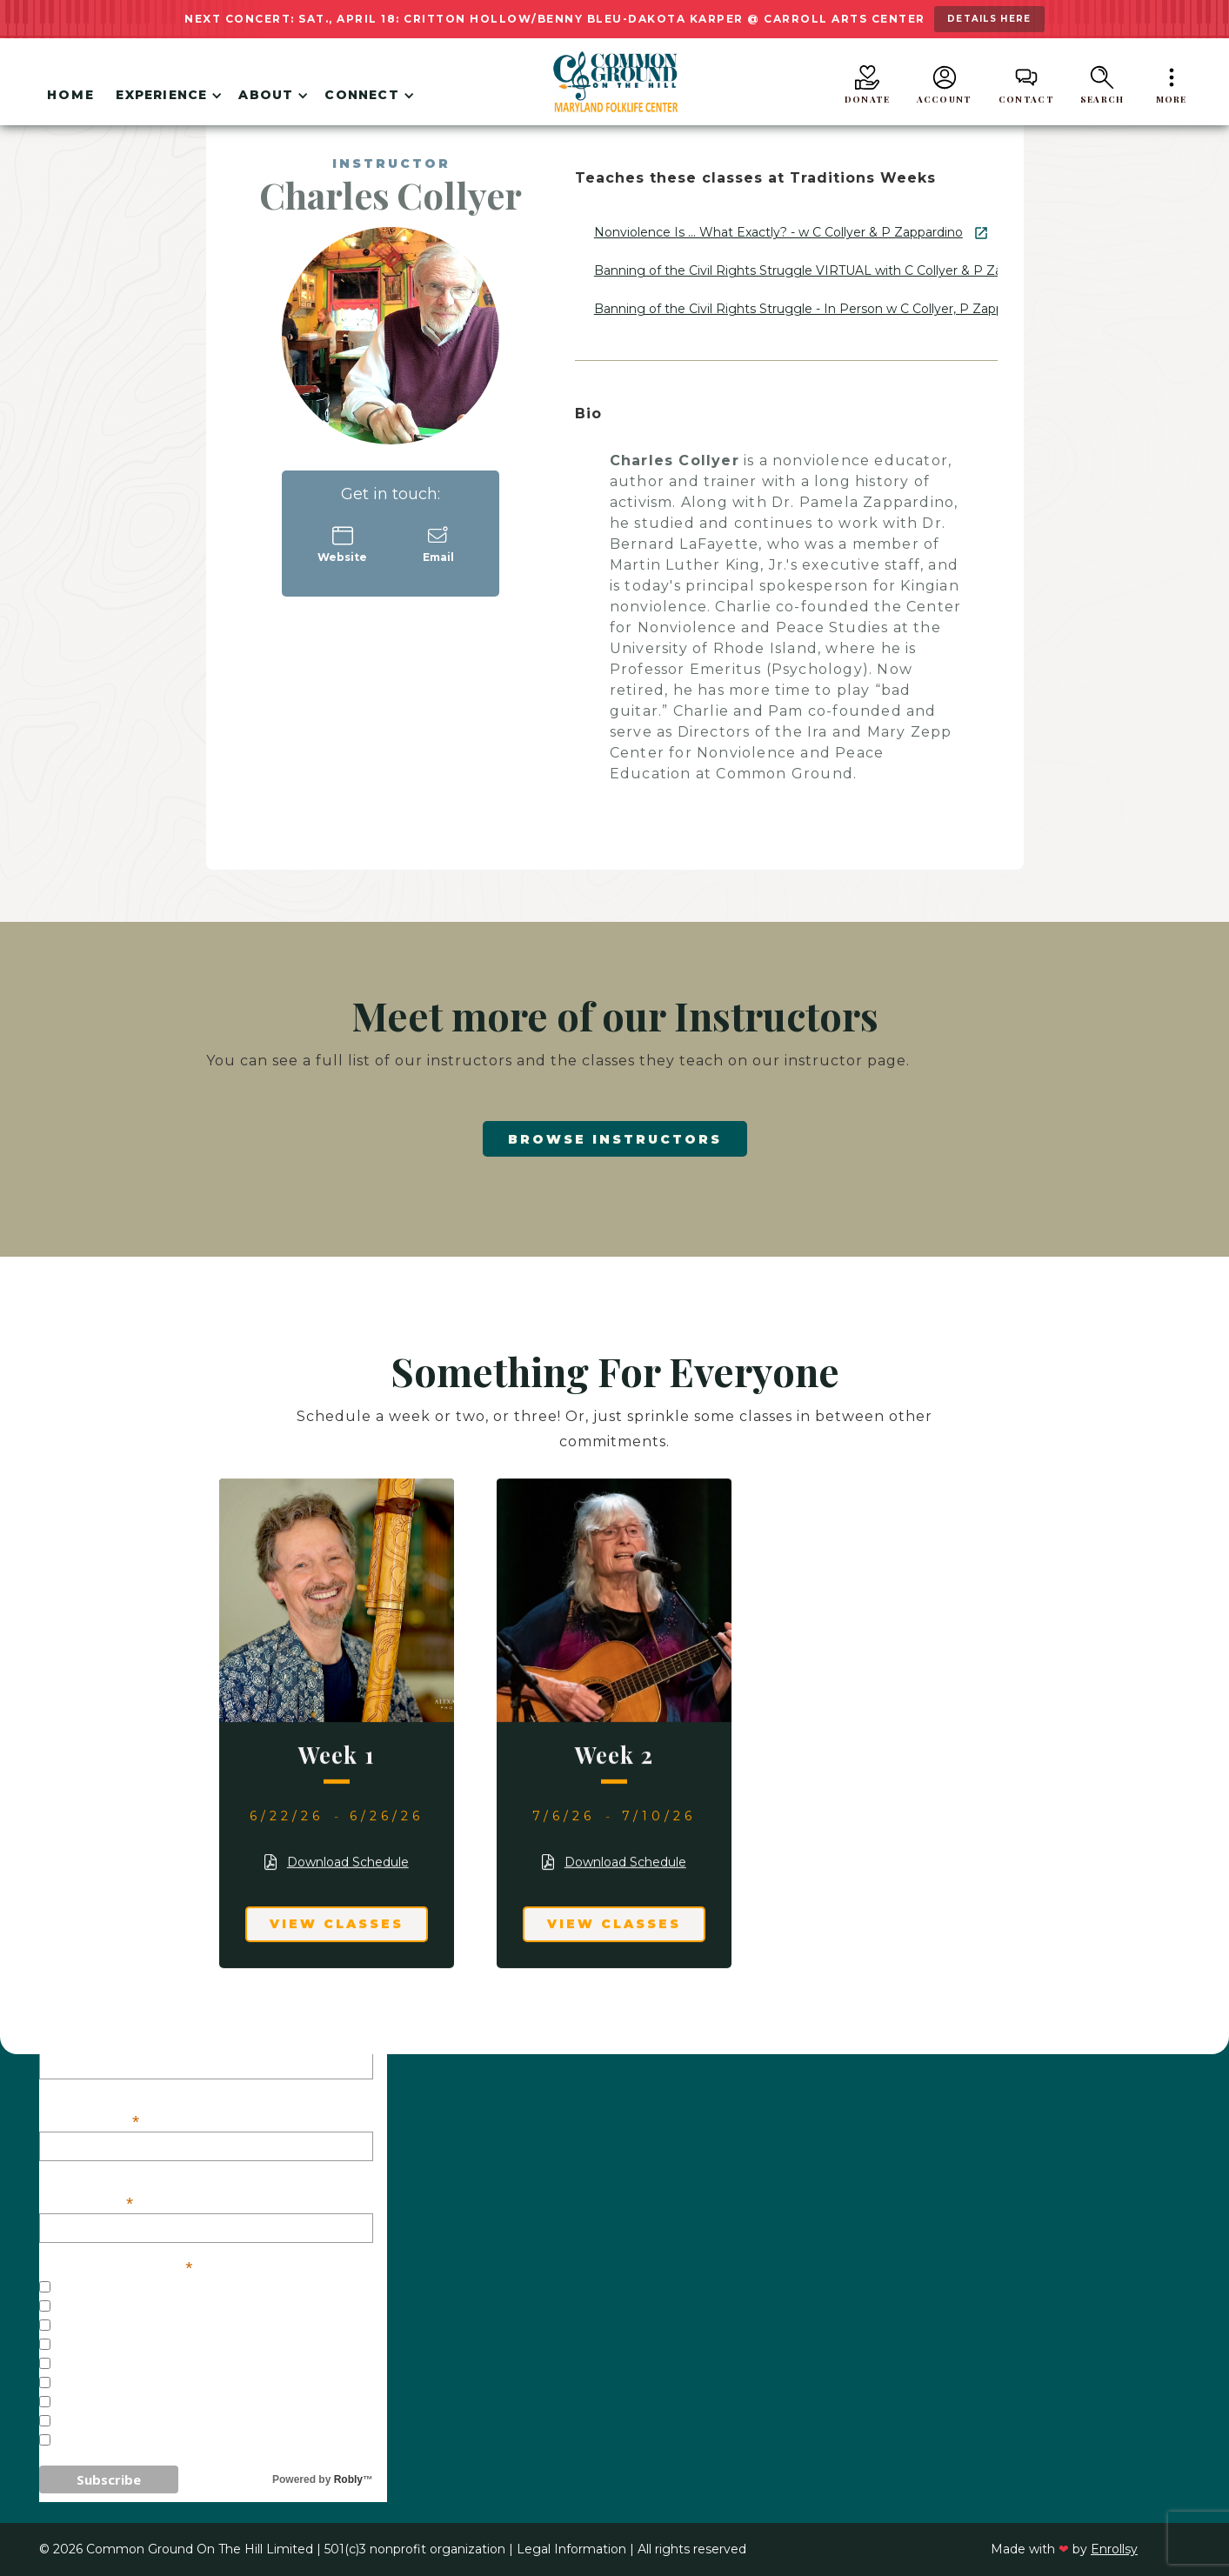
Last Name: (87, 2202)
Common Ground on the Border (177, 2422)
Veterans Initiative (127, 2441)
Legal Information (571, 2549)
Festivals (88, 2365)
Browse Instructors (615, 1139)
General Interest (121, 2288)
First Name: (90, 2120)
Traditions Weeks (121, 2384)
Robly (348, 2479)
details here (989, 18)
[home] (615, 82)
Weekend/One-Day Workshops (168, 2403)
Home (71, 95)
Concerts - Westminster (149, 2345)
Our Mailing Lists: (115, 2266)
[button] (166, 97)
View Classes (337, 1924)
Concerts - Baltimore (137, 2326)
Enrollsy (1114, 2549)
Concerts (89, 2307)
